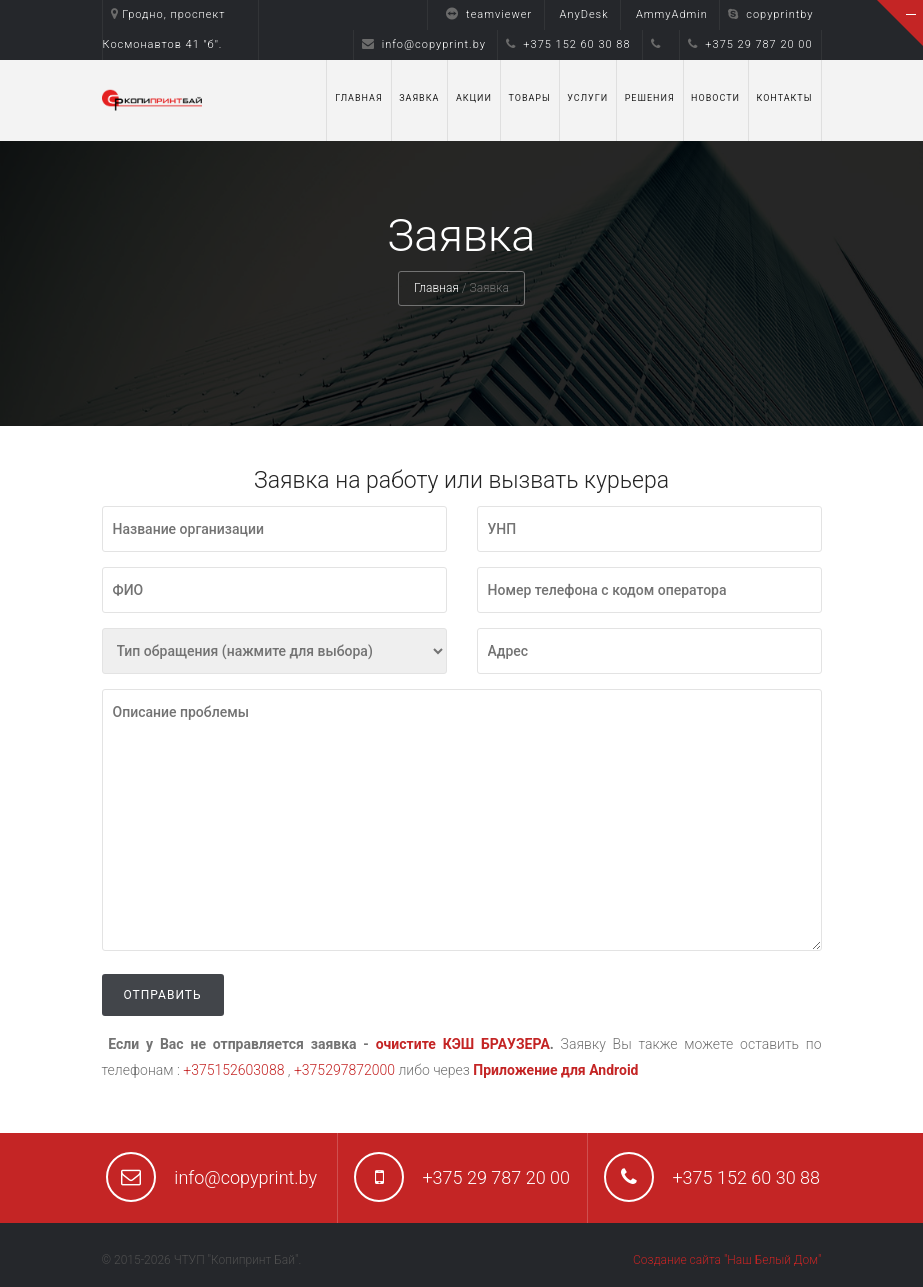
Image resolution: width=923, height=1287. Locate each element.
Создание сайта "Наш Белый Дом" (727, 1260)
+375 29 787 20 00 (750, 44)
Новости (715, 98)
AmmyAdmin (672, 14)
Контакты (785, 98)
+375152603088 (233, 1070)
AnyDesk (584, 14)
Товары (529, 98)
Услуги (587, 98)
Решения (650, 98)
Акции (474, 98)
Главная (359, 98)
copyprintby (770, 14)
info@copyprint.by (424, 44)
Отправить (163, 995)
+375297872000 (344, 1070)
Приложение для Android (555, 1070)
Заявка (419, 98)
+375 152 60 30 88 (568, 44)
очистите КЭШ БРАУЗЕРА (463, 1044)
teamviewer (484, 14)
